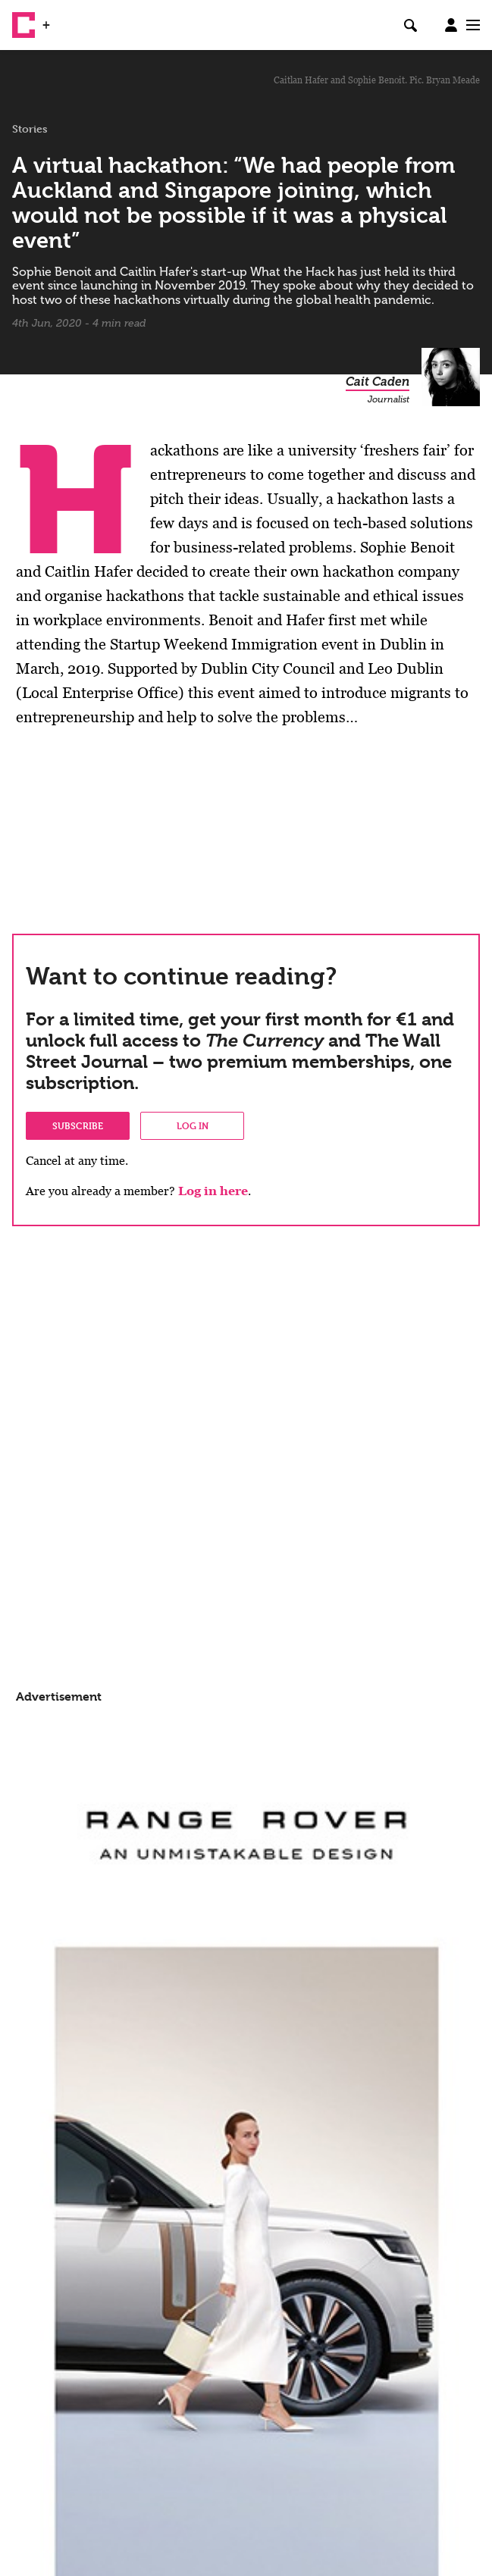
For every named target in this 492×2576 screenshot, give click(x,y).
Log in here (213, 1191)
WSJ (67, 19)
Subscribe (77, 1125)
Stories (30, 129)
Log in (192, 1125)
